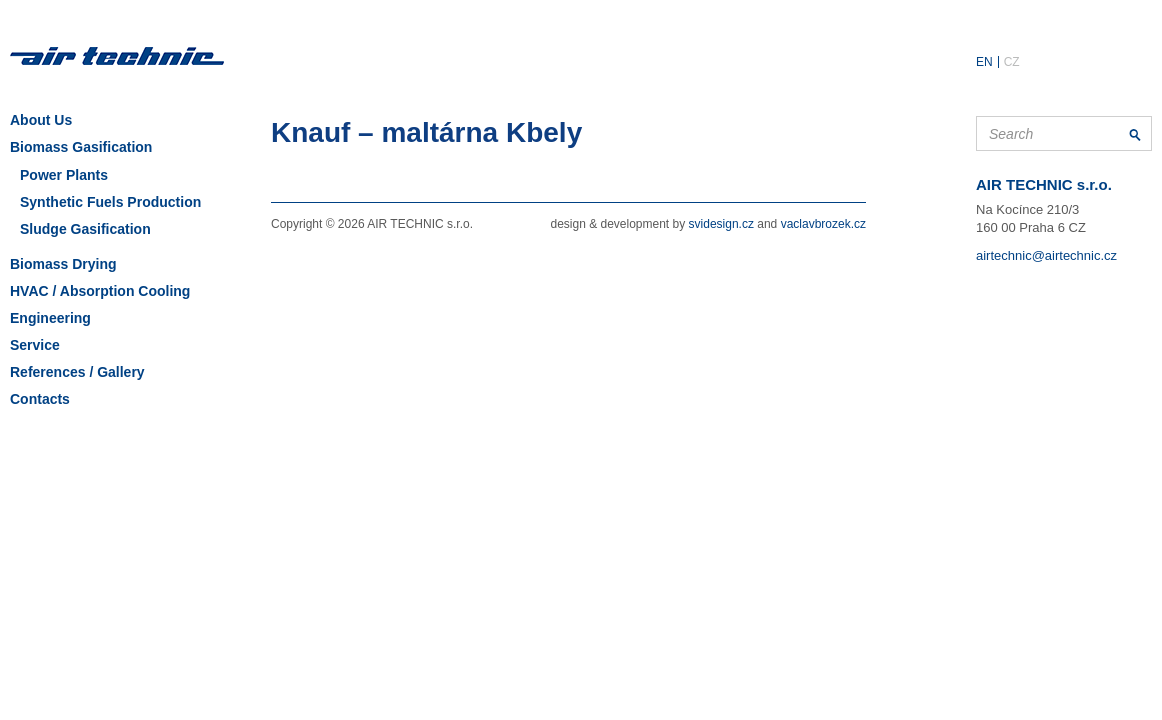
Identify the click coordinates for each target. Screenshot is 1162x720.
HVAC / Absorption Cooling (100, 291)
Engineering (50, 318)
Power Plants (64, 175)
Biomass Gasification (81, 147)
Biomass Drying (63, 264)
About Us (41, 120)
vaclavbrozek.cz (823, 224)
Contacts (40, 399)
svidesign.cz (721, 224)
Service (35, 345)
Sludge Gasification (85, 229)
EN (984, 62)
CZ (1012, 62)
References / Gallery (77, 372)
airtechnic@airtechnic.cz (1046, 255)
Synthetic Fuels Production (110, 202)
